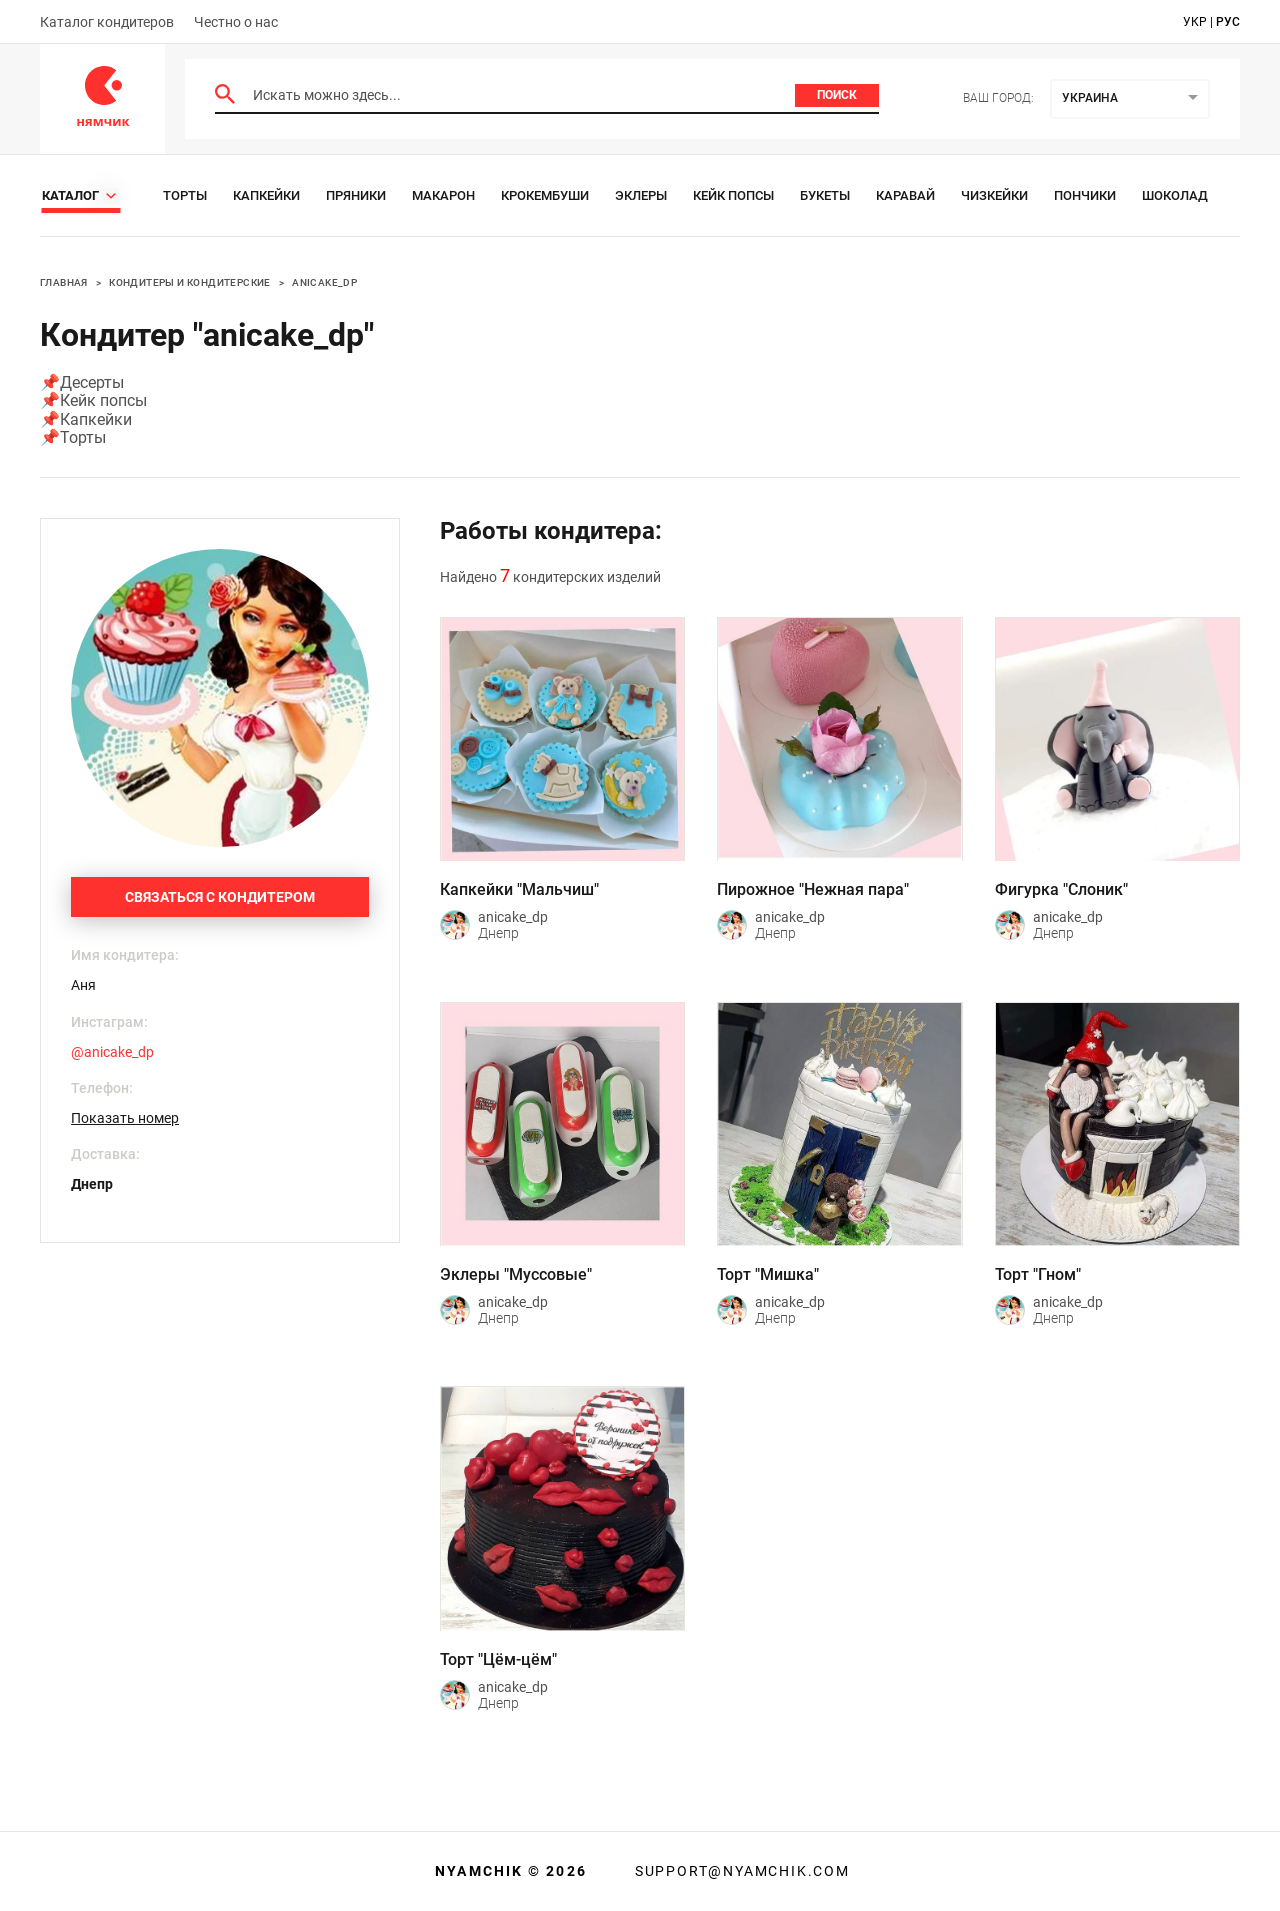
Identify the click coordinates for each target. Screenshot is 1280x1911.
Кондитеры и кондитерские (190, 282)
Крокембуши (545, 195)
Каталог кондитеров (107, 22)
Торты (185, 195)
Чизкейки (994, 195)
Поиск (837, 95)
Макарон (443, 195)
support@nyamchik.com (740, 1871)
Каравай (905, 195)
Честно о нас (236, 22)
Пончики (1085, 195)
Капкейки (266, 195)
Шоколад (1175, 195)
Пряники (356, 195)
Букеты (825, 195)
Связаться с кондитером (220, 897)
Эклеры (641, 195)
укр (1195, 22)
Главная (64, 282)
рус (1228, 22)
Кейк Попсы (733, 195)
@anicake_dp (112, 1052)
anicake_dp (324, 282)
